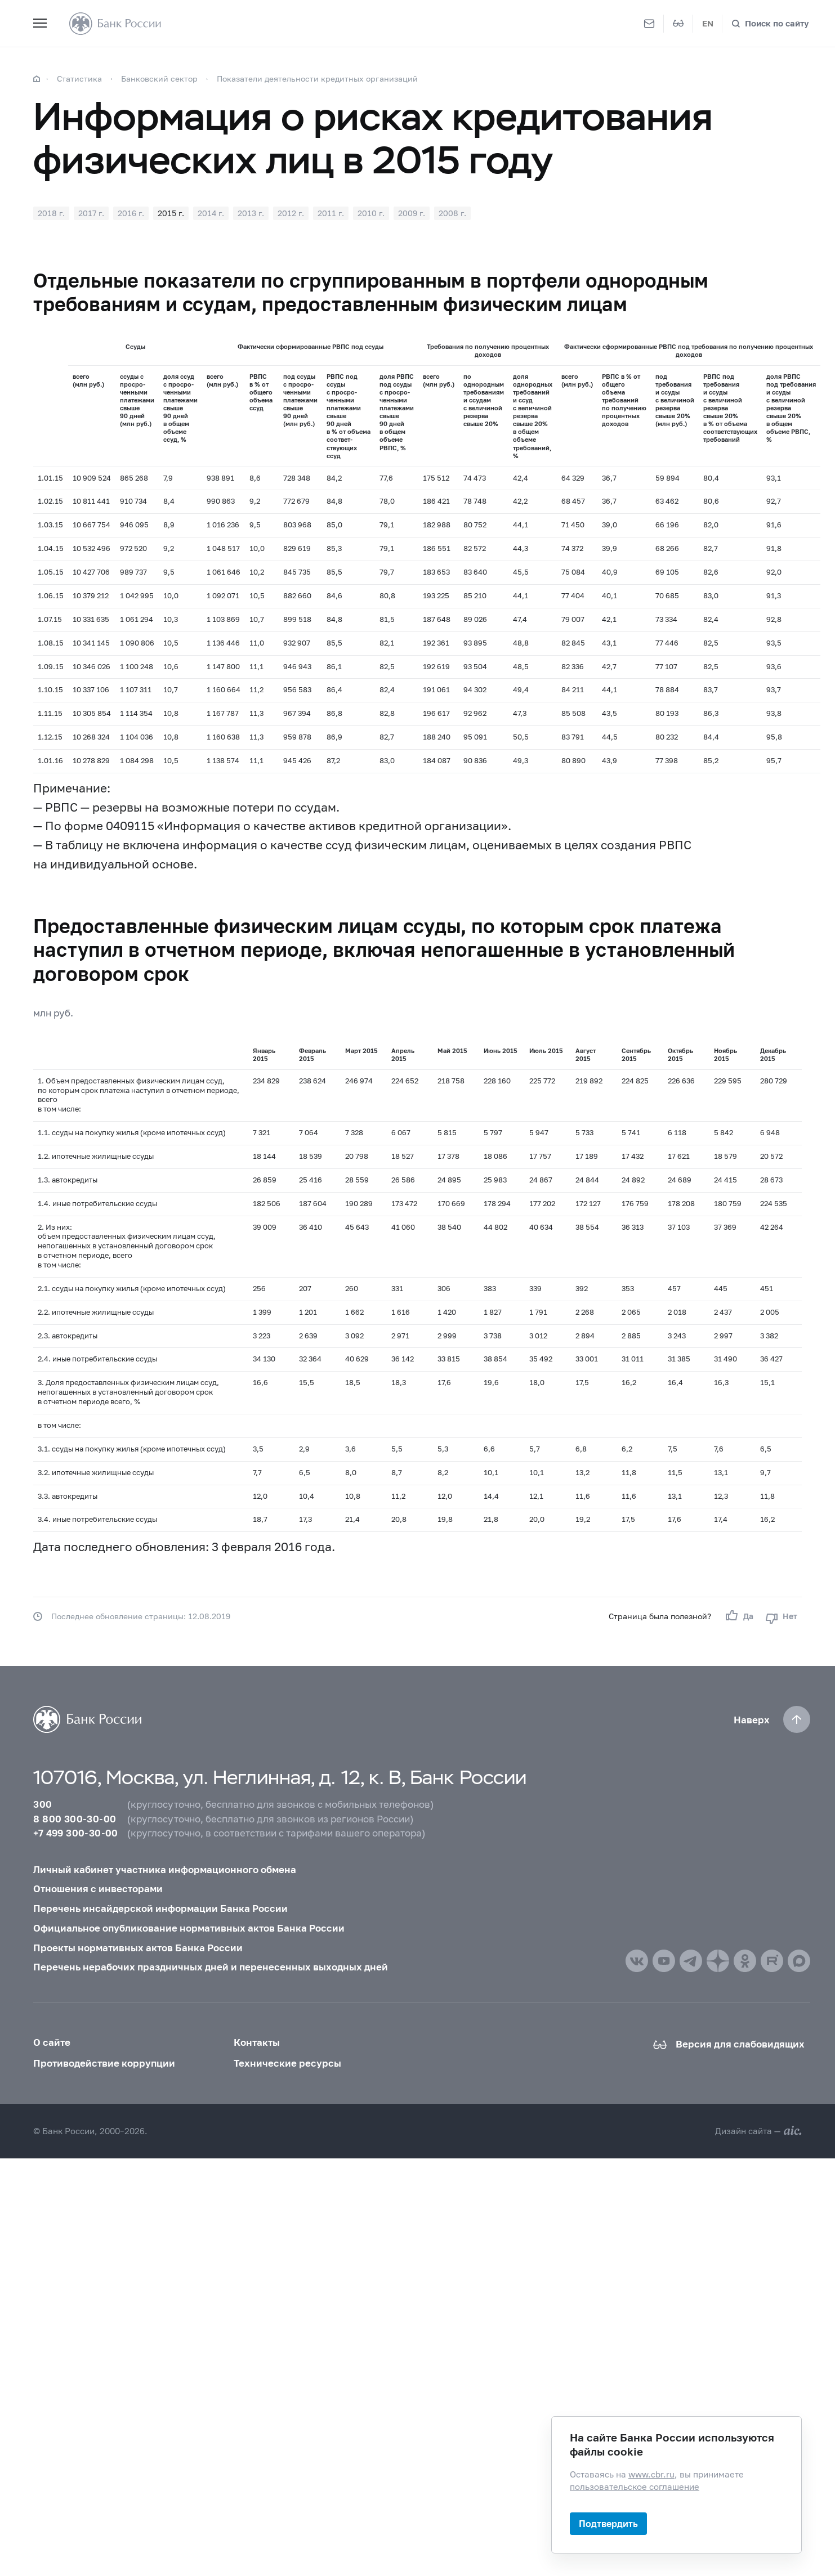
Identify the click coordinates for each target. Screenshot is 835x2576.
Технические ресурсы (287, 2063)
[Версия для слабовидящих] (678, 23)
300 (42, 1804)
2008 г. (452, 213)
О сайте (51, 2042)
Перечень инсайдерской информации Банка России (160, 1908)
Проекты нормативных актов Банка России (138, 1948)
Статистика (79, 78)
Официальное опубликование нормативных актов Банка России (189, 1928)
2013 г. (251, 213)
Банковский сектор (159, 78)
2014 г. (211, 213)
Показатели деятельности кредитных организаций (317, 78)
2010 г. (371, 213)
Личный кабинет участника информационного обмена (164, 1869)
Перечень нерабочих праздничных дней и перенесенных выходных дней (210, 1967)
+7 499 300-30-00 (75, 1833)
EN (707, 23)
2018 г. (51, 213)
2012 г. (291, 213)
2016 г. (131, 213)
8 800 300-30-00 (74, 1819)
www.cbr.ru (651, 2474)
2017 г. (91, 213)
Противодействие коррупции (104, 2063)
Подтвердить (608, 2523)
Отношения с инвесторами (98, 1888)
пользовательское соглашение (634, 2486)
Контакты (257, 2042)
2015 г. (171, 213)
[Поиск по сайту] (770, 23)
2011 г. (331, 213)
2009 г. (411, 213)
